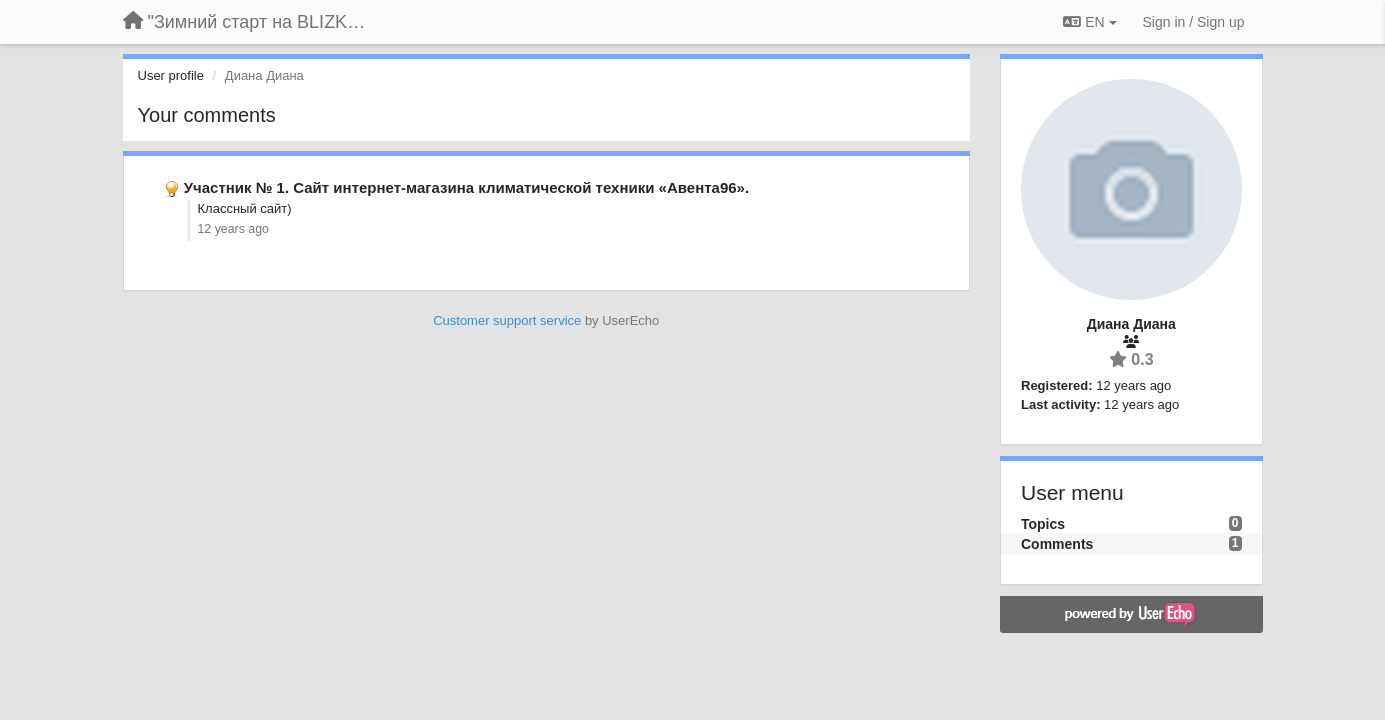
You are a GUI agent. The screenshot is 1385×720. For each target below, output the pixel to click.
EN (1089, 22)
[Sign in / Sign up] (1194, 22)
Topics (1043, 524)
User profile (171, 75)
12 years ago (233, 229)
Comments (1057, 544)
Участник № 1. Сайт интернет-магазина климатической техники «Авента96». (466, 187)
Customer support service (507, 320)
